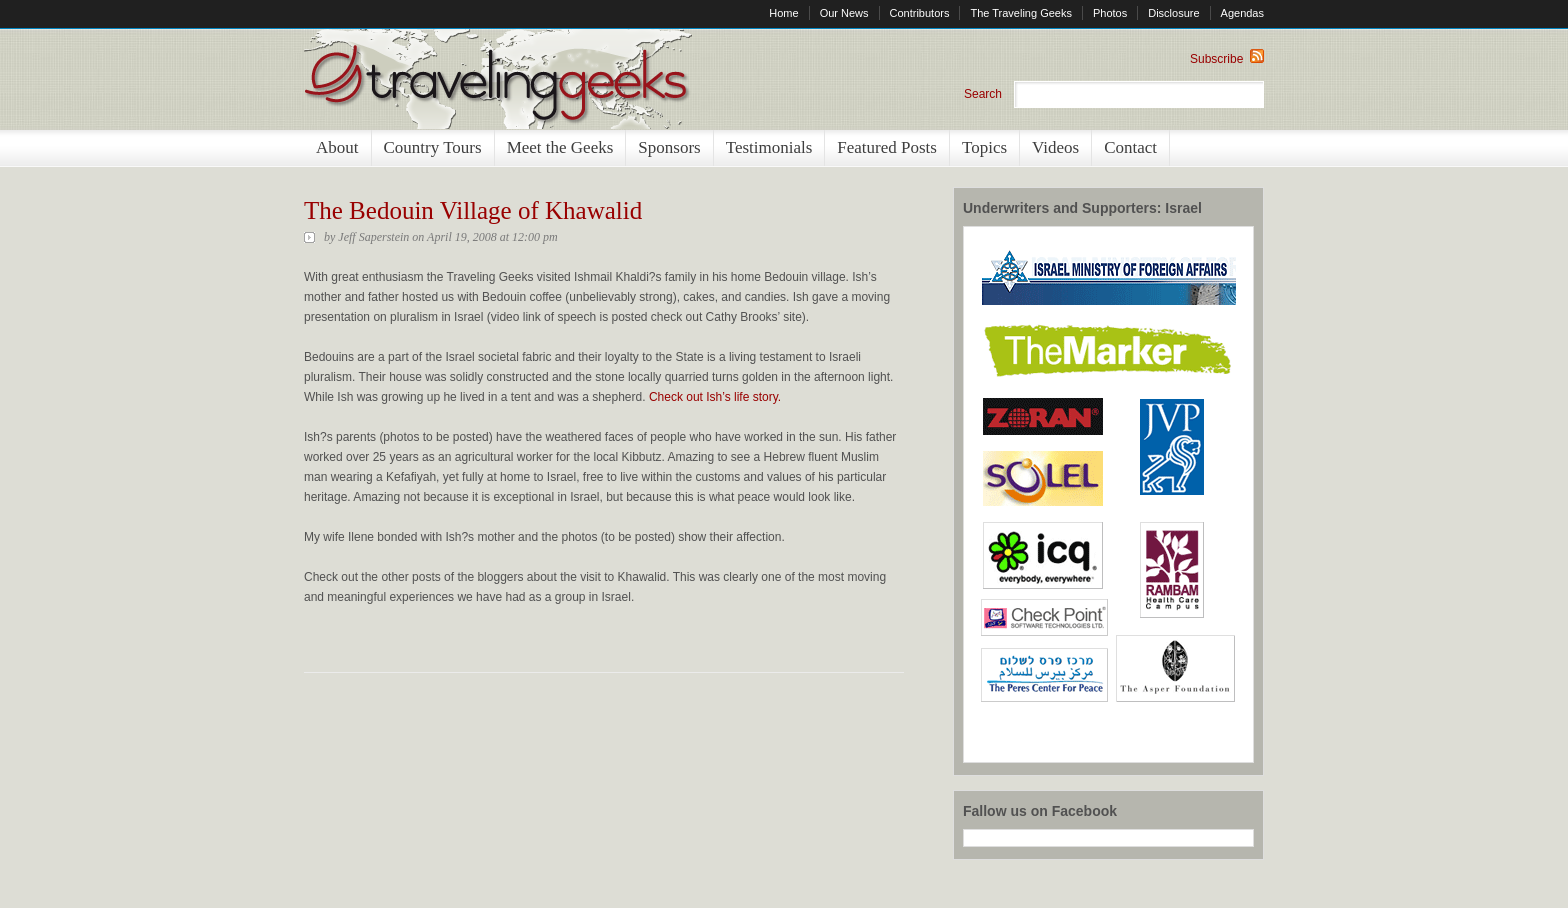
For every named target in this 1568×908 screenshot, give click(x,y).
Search (983, 94)
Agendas (1242, 13)
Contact (1130, 147)
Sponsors (669, 147)
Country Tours (433, 147)
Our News (844, 13)
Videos (1055, 147)
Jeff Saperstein (373, 237)
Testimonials (769, 147)
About (337, 147)
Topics (984, 147)
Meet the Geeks (560, 147)
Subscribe (1227, 59)
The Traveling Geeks (1021, 13)
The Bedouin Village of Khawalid (473, 210)
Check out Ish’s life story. (715, 397)
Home (783, 13)
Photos (1110, 13)
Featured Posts (887, 147)
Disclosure (1173, 13)
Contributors (920, 13)
